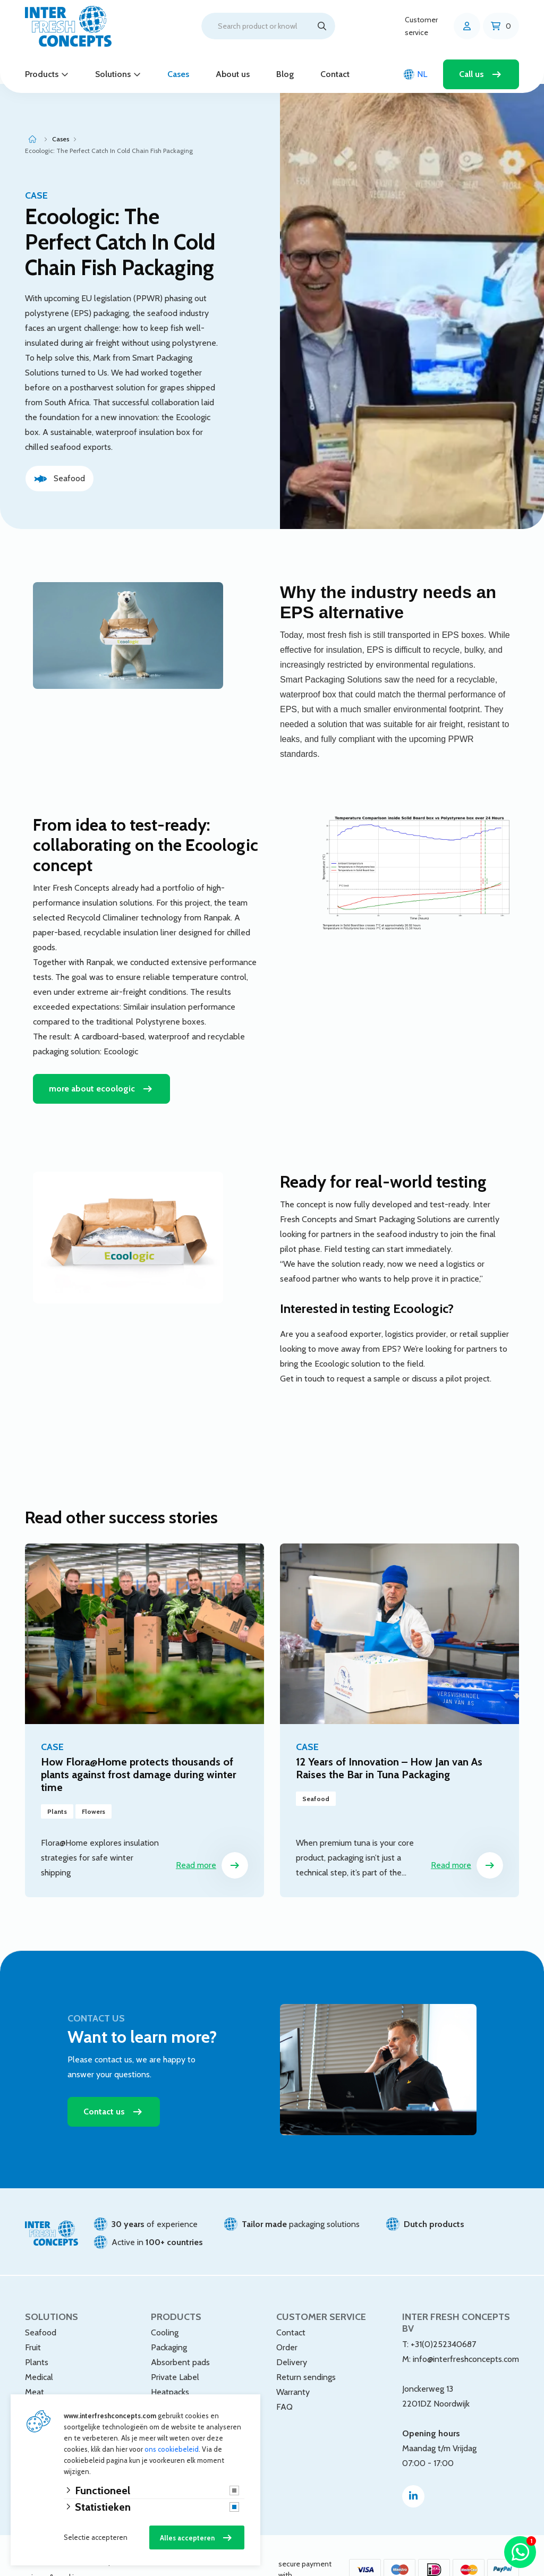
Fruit (33, 2319)
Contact (335, 74)
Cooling (164, 2304)
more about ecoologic (92, 1060)
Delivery (291, 2334)
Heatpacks (170, 2364)
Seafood (40, 2304)
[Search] (322, 26)
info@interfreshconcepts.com (466, 2331)
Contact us (104, 2083)
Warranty (293, 2364)
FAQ (284, 2379)
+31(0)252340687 (443, 2316)
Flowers (39, 2394)
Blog (285, 74)
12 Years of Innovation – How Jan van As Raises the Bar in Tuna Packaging (389, 1740)
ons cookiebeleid (171, 2449)
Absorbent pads (180, 2334)
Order (287, 2319)
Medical (39, 2349)
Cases (178, 74)
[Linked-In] (413, 2468)
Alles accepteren (187, 2538)
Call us (471, 74)
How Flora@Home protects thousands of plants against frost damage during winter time (138, 1746)
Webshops (44, 2379)
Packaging (169, 2319)
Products (41, 74)
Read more (212, 1837)
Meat (34, 2364)
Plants (36, 2334)
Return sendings (306, 2349)
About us (233, 74)
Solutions (113, 74)
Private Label (175, 2349)
